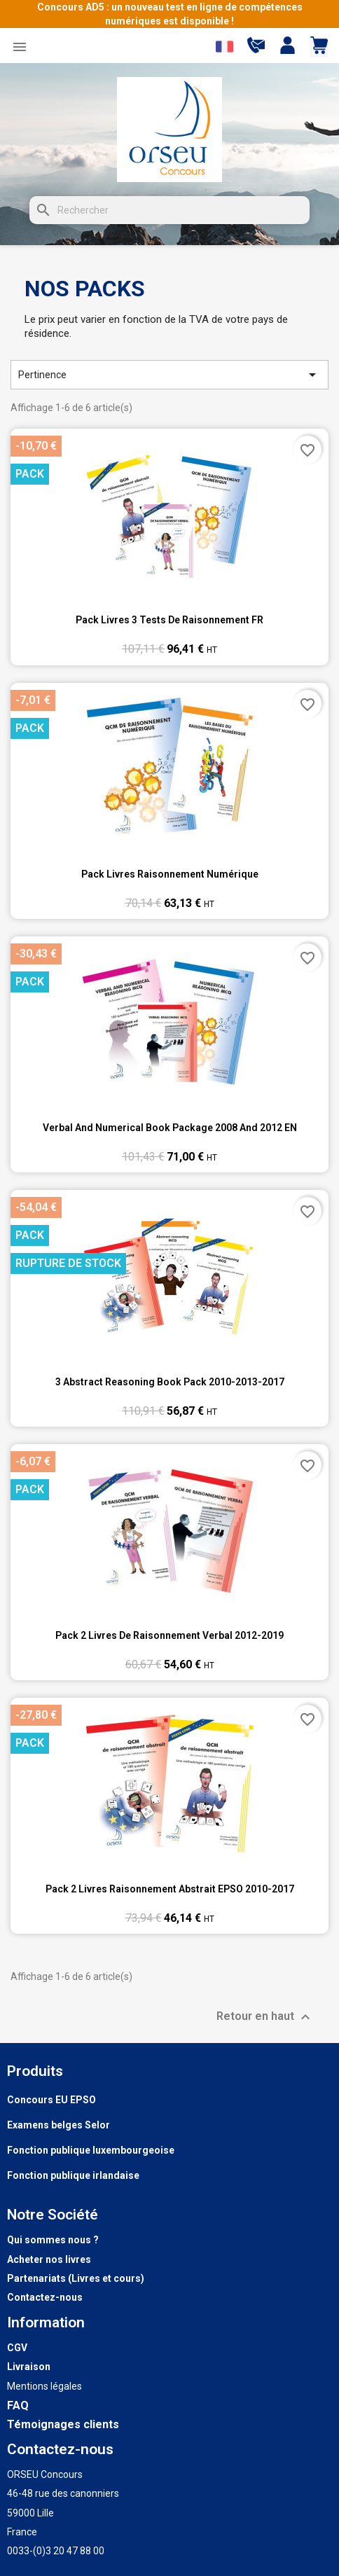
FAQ (18, 2405)
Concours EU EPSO (51, 2099)
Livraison (28, 2366)
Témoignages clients (63, 2424)
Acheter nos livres (49, 2259)
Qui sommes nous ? (53, 2239)
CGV (17, 2347)
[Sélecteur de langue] (224, 46)
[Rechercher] (169, 210)
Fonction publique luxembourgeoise (90, 2150)
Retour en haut (265, 2017)
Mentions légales (44, 2386)
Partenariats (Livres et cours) (75, 2278)
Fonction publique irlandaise (73, 2175)
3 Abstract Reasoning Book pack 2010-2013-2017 (169, 1381)
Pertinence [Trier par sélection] (169, 374)
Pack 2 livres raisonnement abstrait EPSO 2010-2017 (170, 1889)
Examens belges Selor (58, 2125)
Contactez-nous (45, 2297)
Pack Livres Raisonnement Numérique (169, 874)
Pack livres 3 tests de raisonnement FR (169, 619)
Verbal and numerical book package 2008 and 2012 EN (170, 1127)
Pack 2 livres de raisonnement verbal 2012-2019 (169, 1635)
